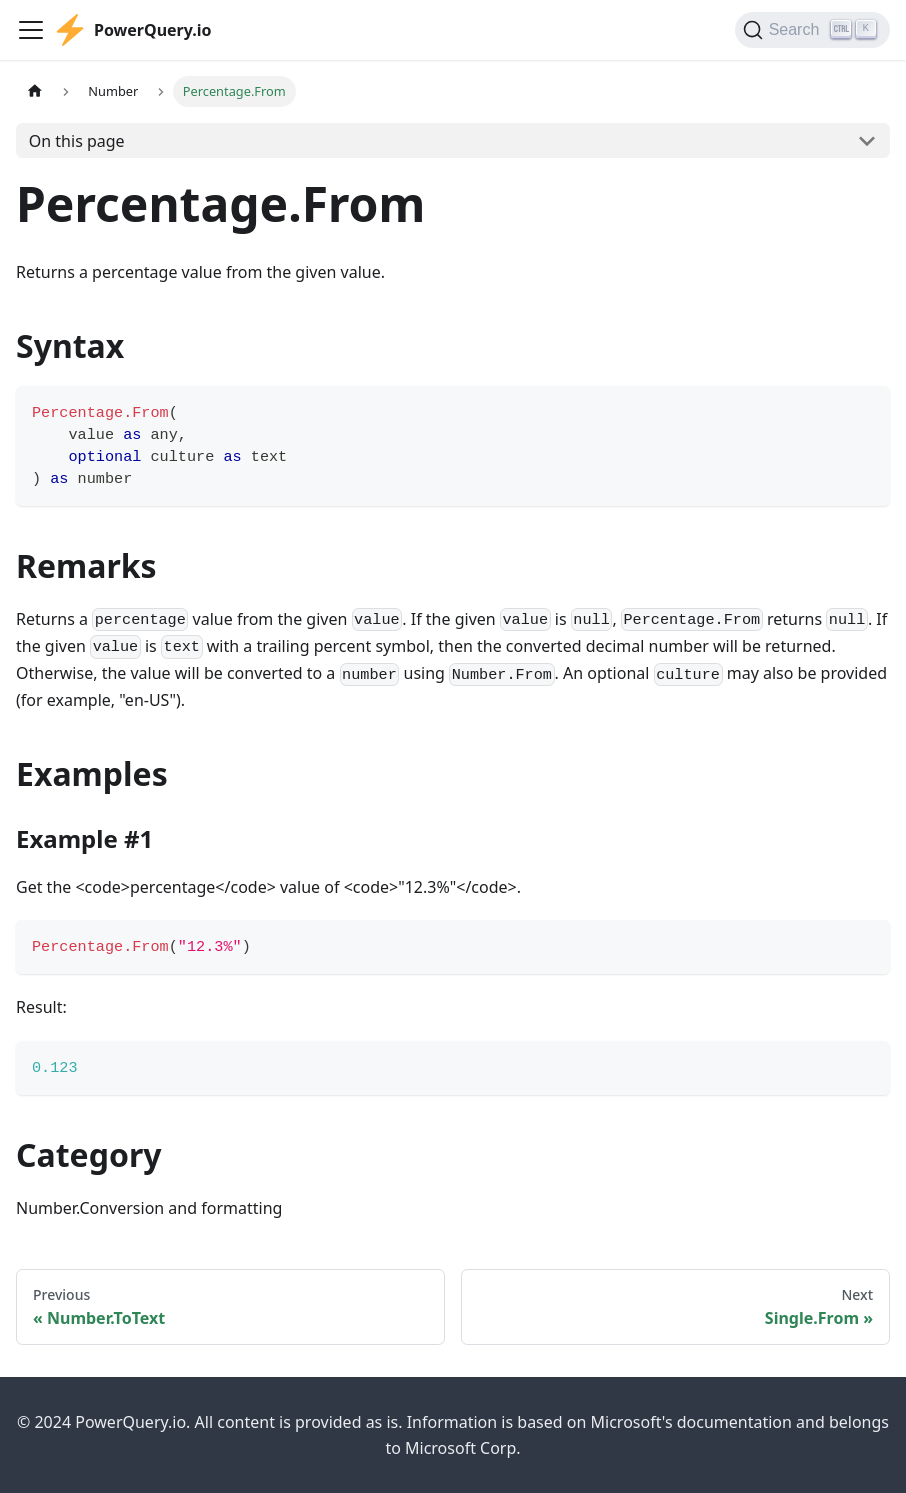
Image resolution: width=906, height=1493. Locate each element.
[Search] (812, 30)
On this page (77, 141)
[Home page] (35, 91)
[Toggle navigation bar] (31, 30)
